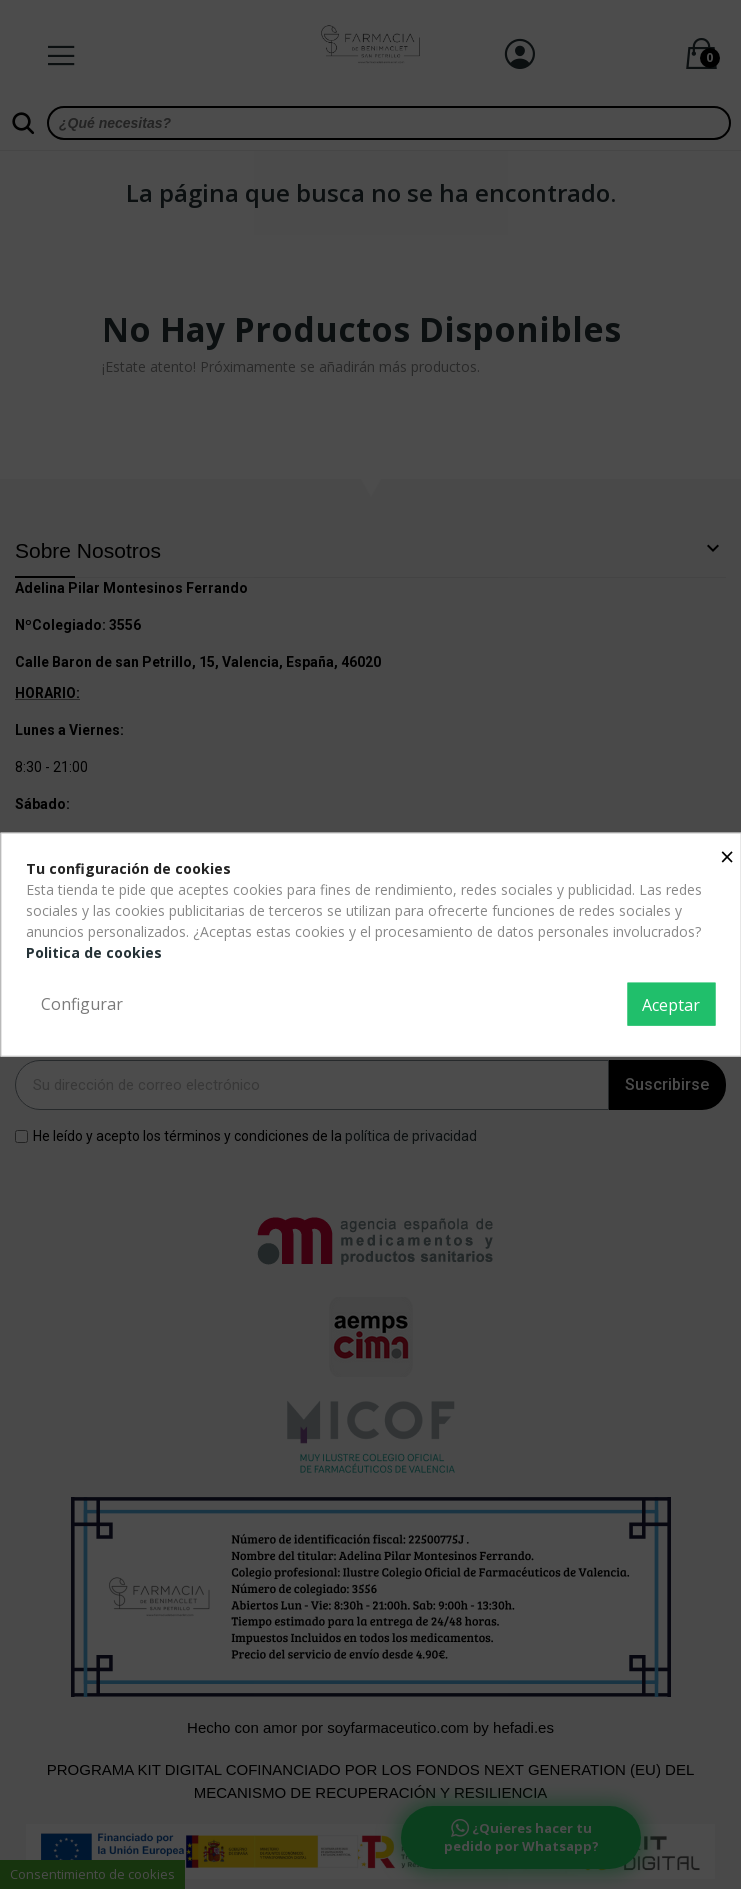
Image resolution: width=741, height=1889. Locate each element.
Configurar (82, 1003)
